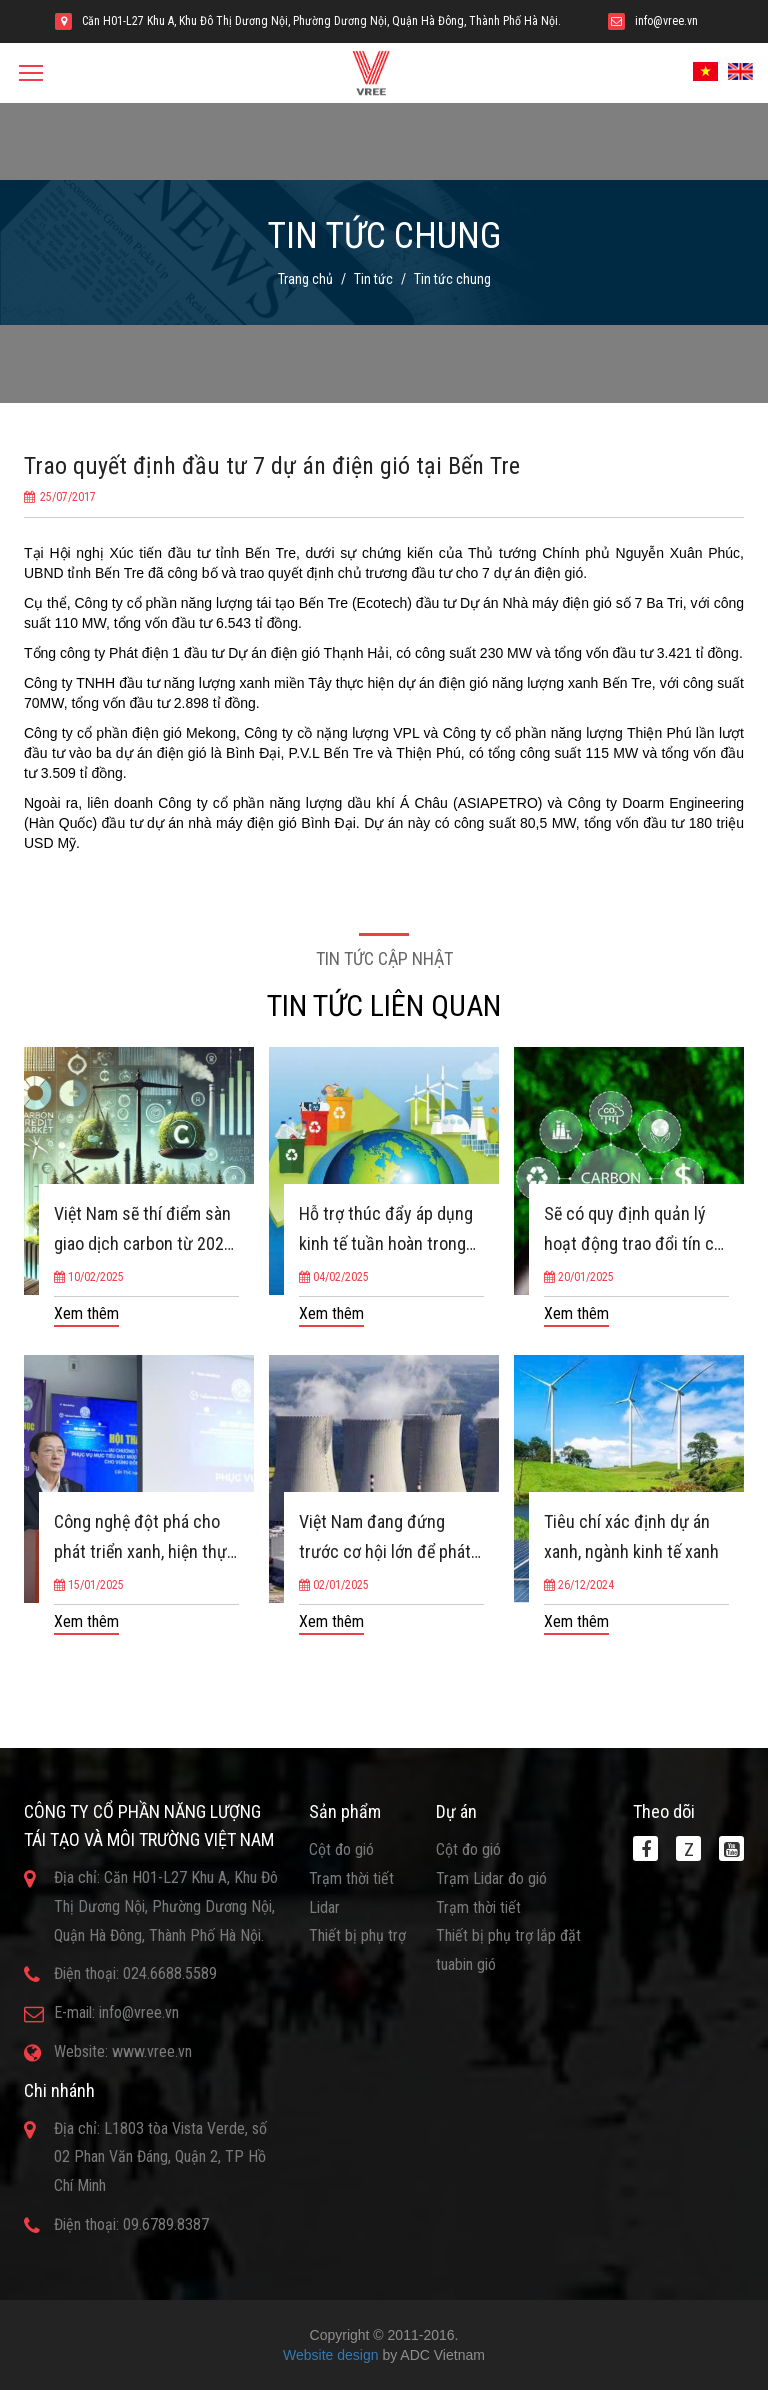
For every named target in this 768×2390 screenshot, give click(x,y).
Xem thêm (86, 1313)
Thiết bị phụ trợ (357, 1935)
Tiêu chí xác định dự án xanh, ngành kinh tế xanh (631, 1536)
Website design (330, 2355)
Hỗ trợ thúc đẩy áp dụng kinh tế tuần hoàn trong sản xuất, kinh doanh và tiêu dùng (386, 1231)
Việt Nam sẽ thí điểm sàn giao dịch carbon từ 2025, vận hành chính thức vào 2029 (145, 1231)
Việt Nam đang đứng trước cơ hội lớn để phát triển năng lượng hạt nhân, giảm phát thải (385, 1539)
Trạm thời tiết (351, 1878)
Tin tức (373, 279)
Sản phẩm (345, 1811)
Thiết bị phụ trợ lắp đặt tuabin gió (508, 1950)
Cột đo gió (341, 1849)
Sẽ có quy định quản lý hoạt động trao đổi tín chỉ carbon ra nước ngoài (635, 1231)
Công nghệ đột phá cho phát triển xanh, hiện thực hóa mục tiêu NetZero (145, 1539)
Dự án (456, 1811)
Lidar (324, 1907)
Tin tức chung (452, 279)
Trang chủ (305, 279)
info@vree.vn (666, 21)
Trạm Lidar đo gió (491, 1878)
